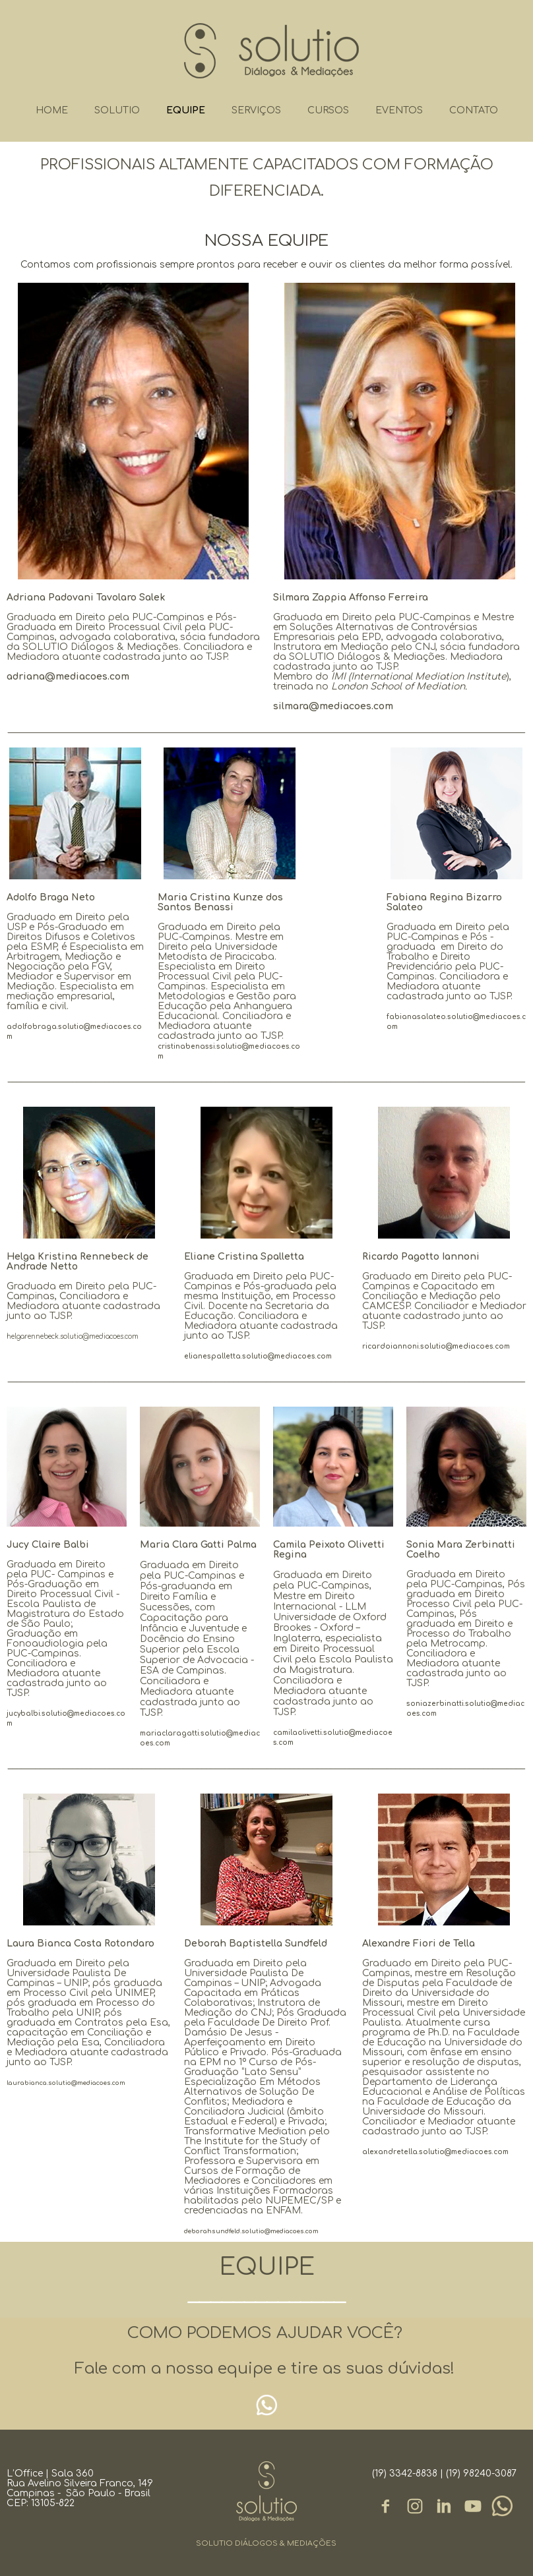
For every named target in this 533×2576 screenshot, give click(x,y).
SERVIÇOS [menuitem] (256, 110)
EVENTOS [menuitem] (399, 110)
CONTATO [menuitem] (473, 110)
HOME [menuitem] (52, 110)
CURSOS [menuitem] (328, 110)
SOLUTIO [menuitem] (117, 110)
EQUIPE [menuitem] (185, 110)
